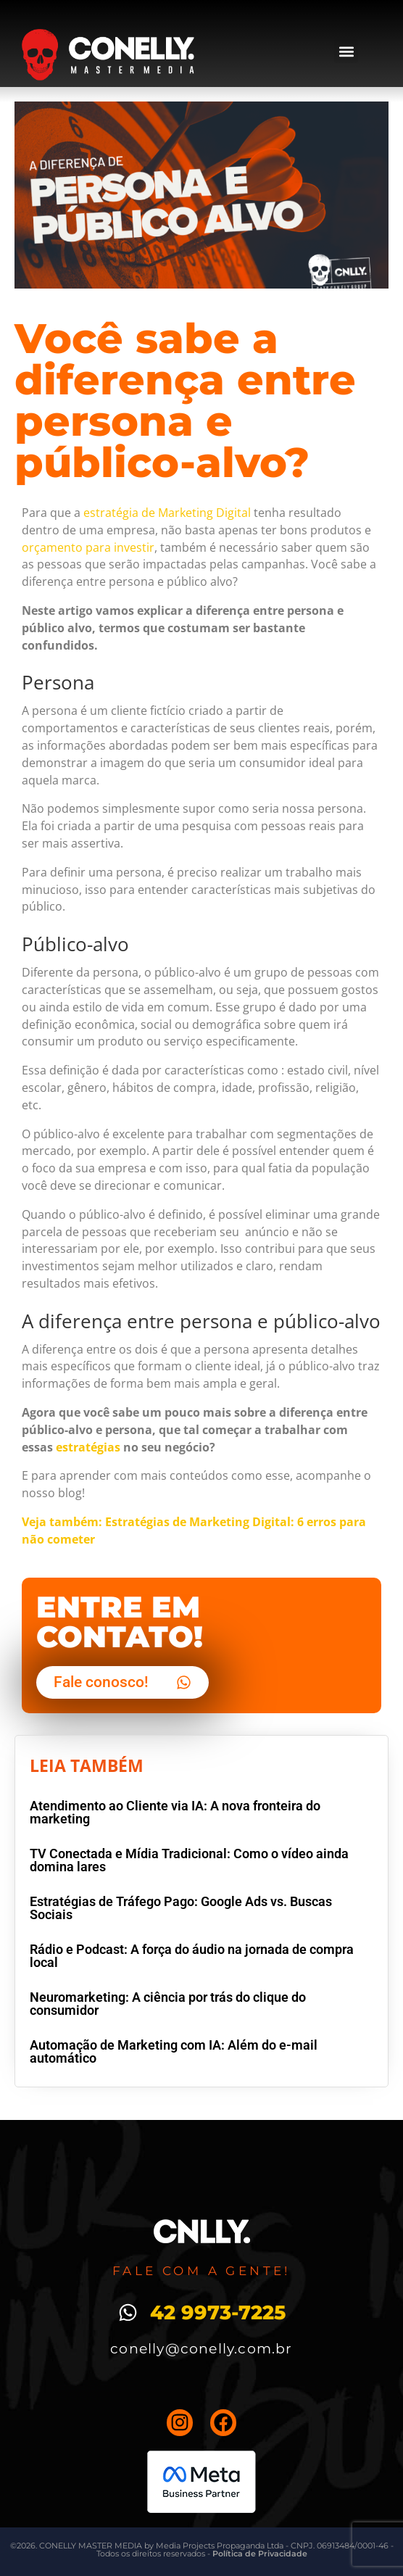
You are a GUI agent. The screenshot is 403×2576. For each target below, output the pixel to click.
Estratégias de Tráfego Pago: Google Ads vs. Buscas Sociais (181, 1908)
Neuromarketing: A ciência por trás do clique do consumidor (168, 2003)
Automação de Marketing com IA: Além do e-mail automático (173, 2051)
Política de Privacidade (259, 2553)
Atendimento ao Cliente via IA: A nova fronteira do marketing (175, 1812)
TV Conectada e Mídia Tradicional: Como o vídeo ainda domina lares (189, 1860)
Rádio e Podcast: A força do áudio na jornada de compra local (192, 1956)
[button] (346, 51)
